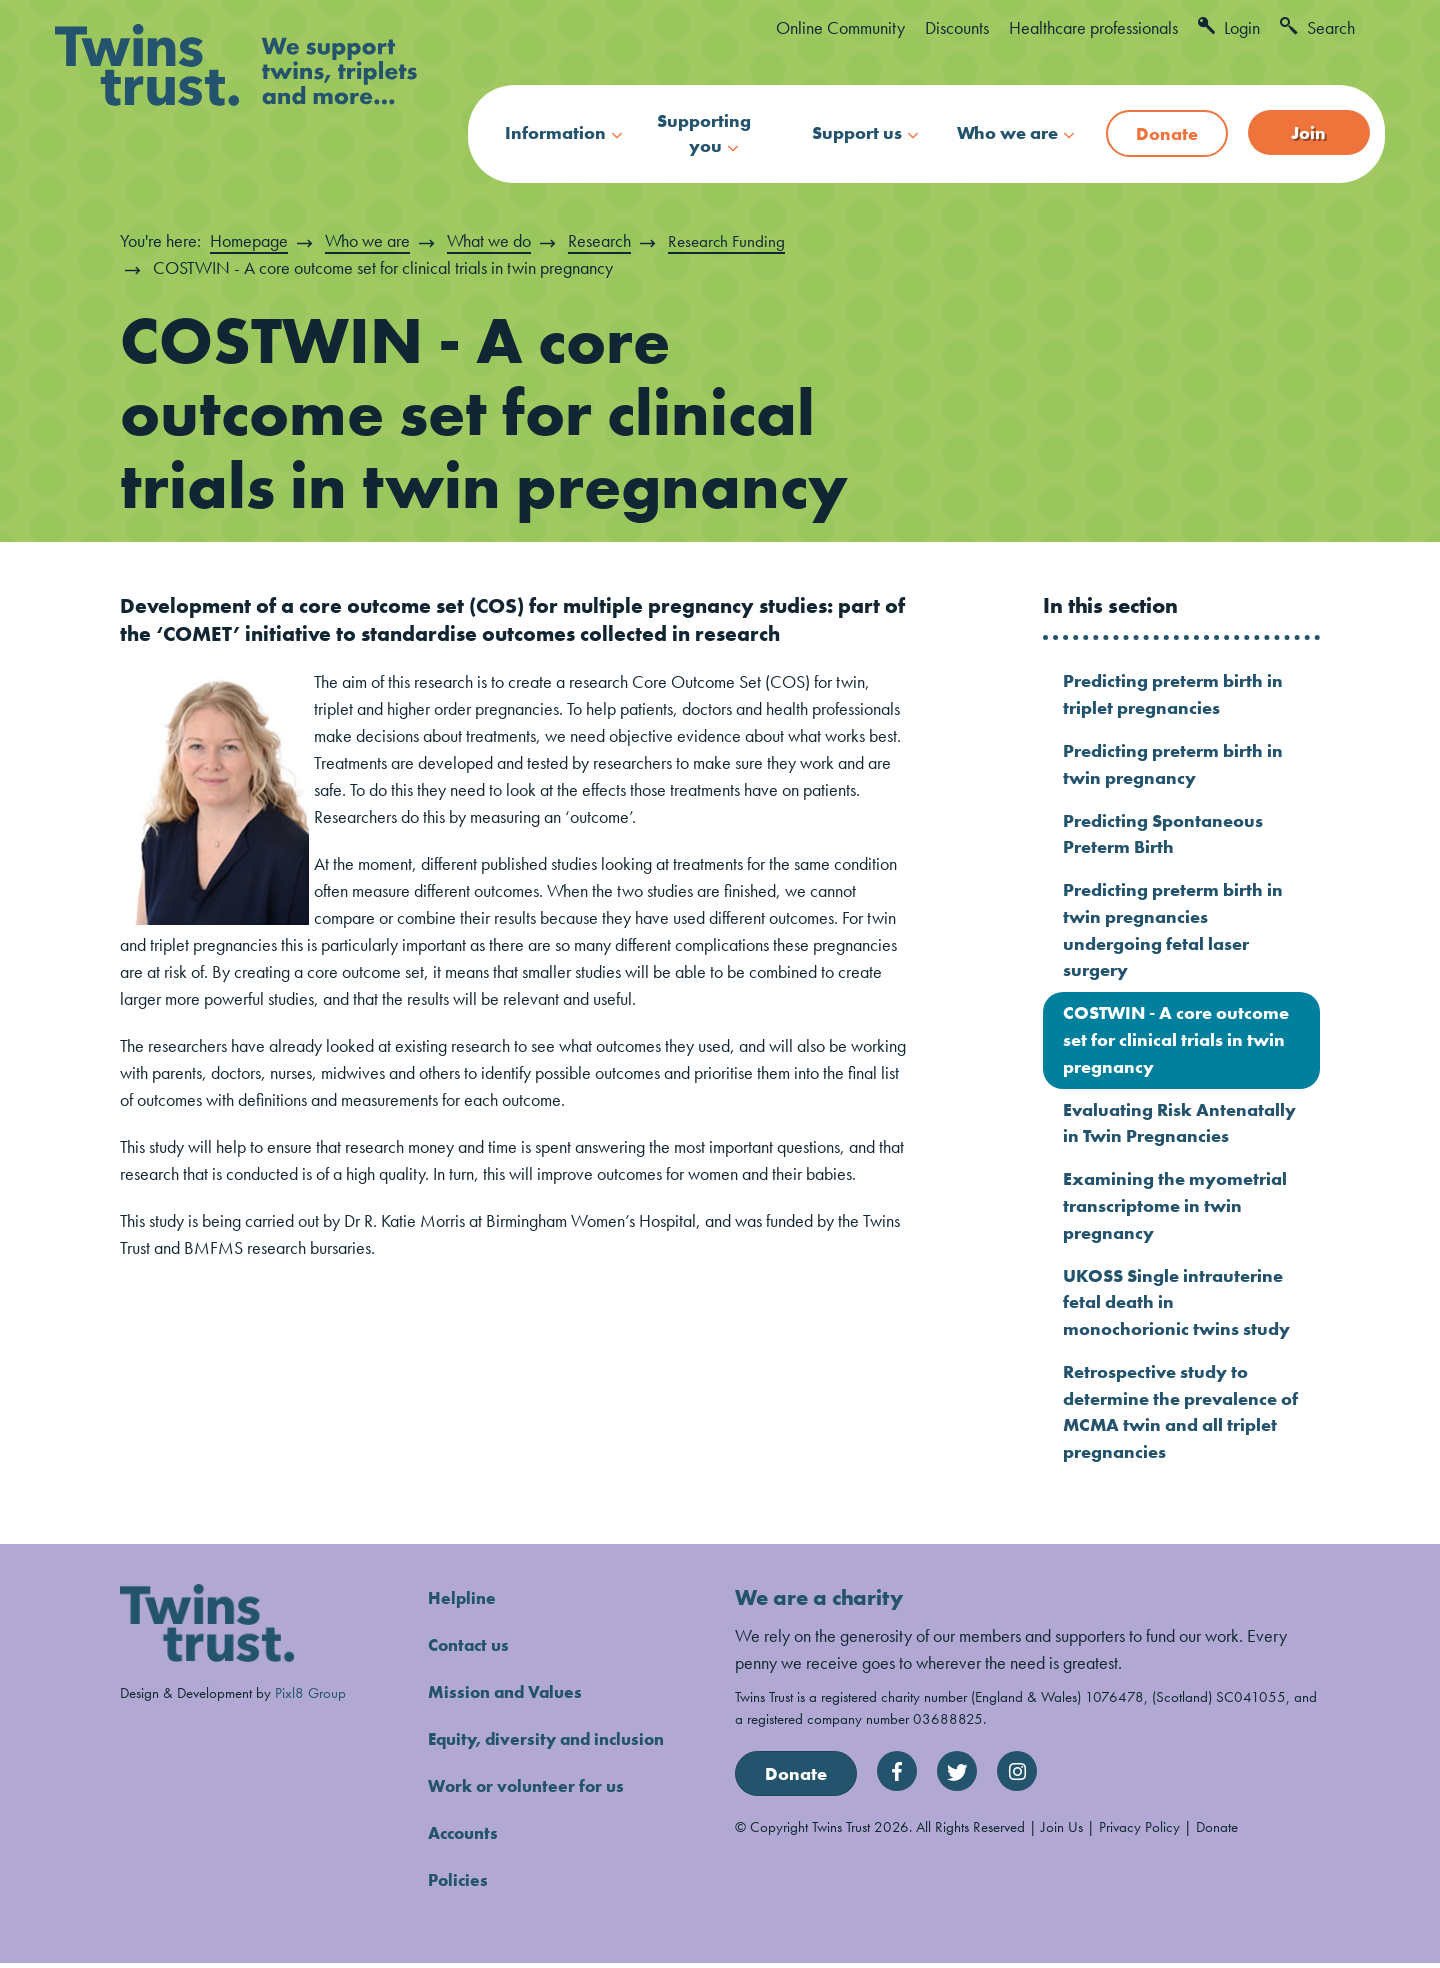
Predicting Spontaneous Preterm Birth (1163, 835)
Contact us (471, 1649)
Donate (1167, 133)
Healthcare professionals (1093, 27)
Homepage (249, 240)
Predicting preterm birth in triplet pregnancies (1173, 695)
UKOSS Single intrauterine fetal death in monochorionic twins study (1176, 1306)
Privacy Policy (1139, 1831)
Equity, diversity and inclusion (553, 1743)
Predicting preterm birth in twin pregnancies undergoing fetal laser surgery (1173, 932)
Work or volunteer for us (530, 1790)
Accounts (466, 1837)
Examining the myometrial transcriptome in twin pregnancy (1175, 1209)
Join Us (1062, 1831)
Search (1317, 27)
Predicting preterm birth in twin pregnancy (1173, 765)
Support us (857, 132)
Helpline (463, 1602)
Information (555, 132)
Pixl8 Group (310, 1697)
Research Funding (728, 240)
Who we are (1007, 132)
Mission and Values (509, 1696)
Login (1229, 27)
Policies (459, 1884)
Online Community (840, 27)
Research (599, 240)
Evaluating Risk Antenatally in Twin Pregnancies (1179, 1126)
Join (1308, 132)
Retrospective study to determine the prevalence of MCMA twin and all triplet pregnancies (1180, 1417)
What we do (489, 240)
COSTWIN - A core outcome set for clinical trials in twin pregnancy (1176, 1042)
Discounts (957, 27)
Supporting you (704, 133)
